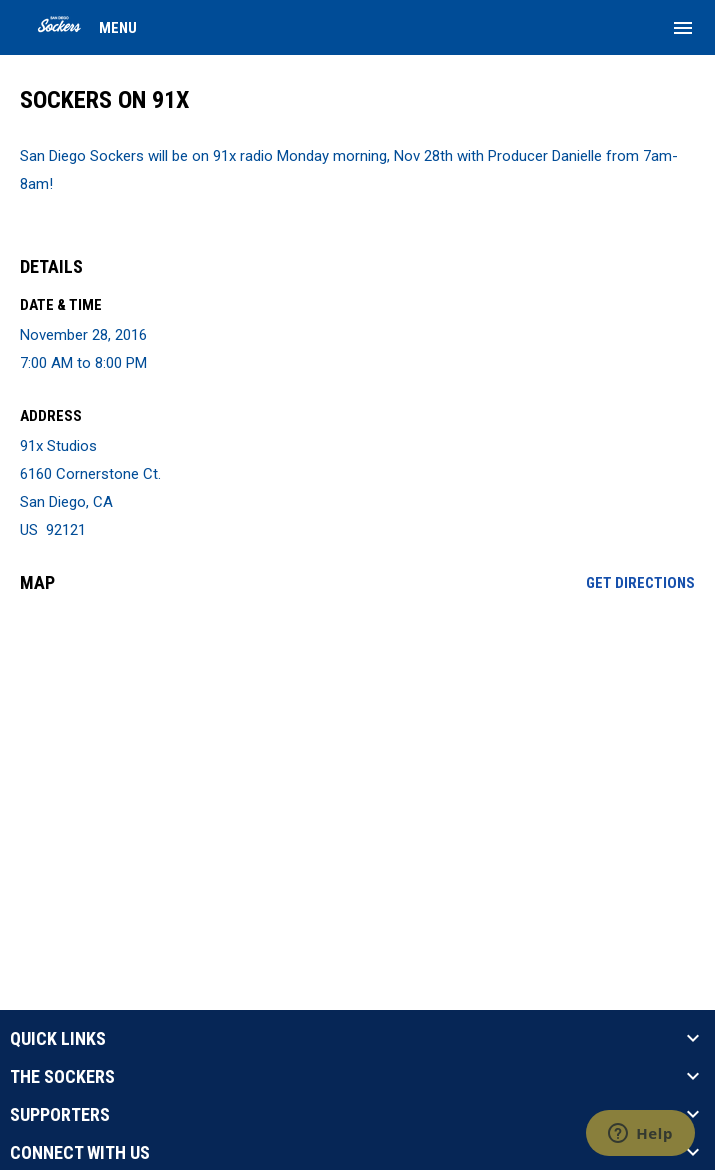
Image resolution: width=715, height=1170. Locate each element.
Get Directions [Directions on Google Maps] (640, 583)
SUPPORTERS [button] (60, 1115)
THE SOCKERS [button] (62, 1077)
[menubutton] (683, 28)
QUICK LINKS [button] (58, 1039)
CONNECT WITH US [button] (80, 1153)
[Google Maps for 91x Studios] (357, 762)
